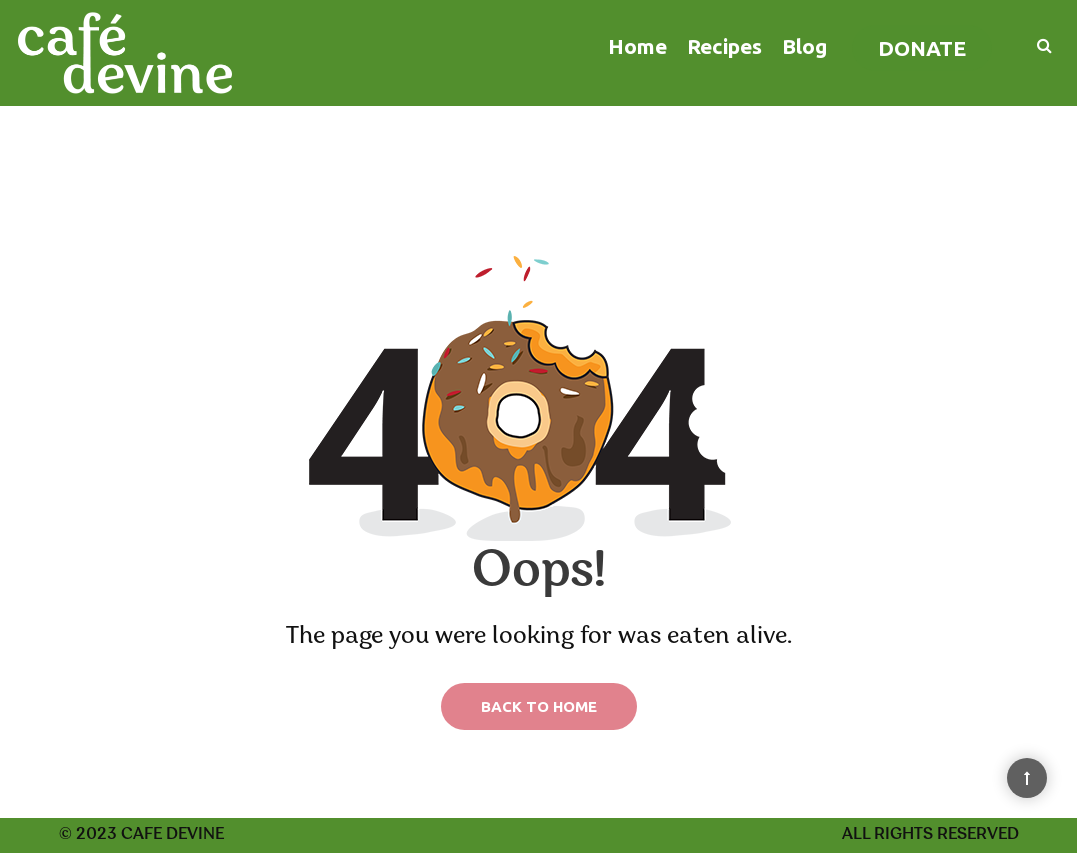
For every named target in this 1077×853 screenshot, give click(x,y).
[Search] (1034, 44)
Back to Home (539, 706)
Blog (804, 46)
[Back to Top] (1027, 778)
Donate (922, 48)
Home (637, 46)
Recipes (724, 46)
